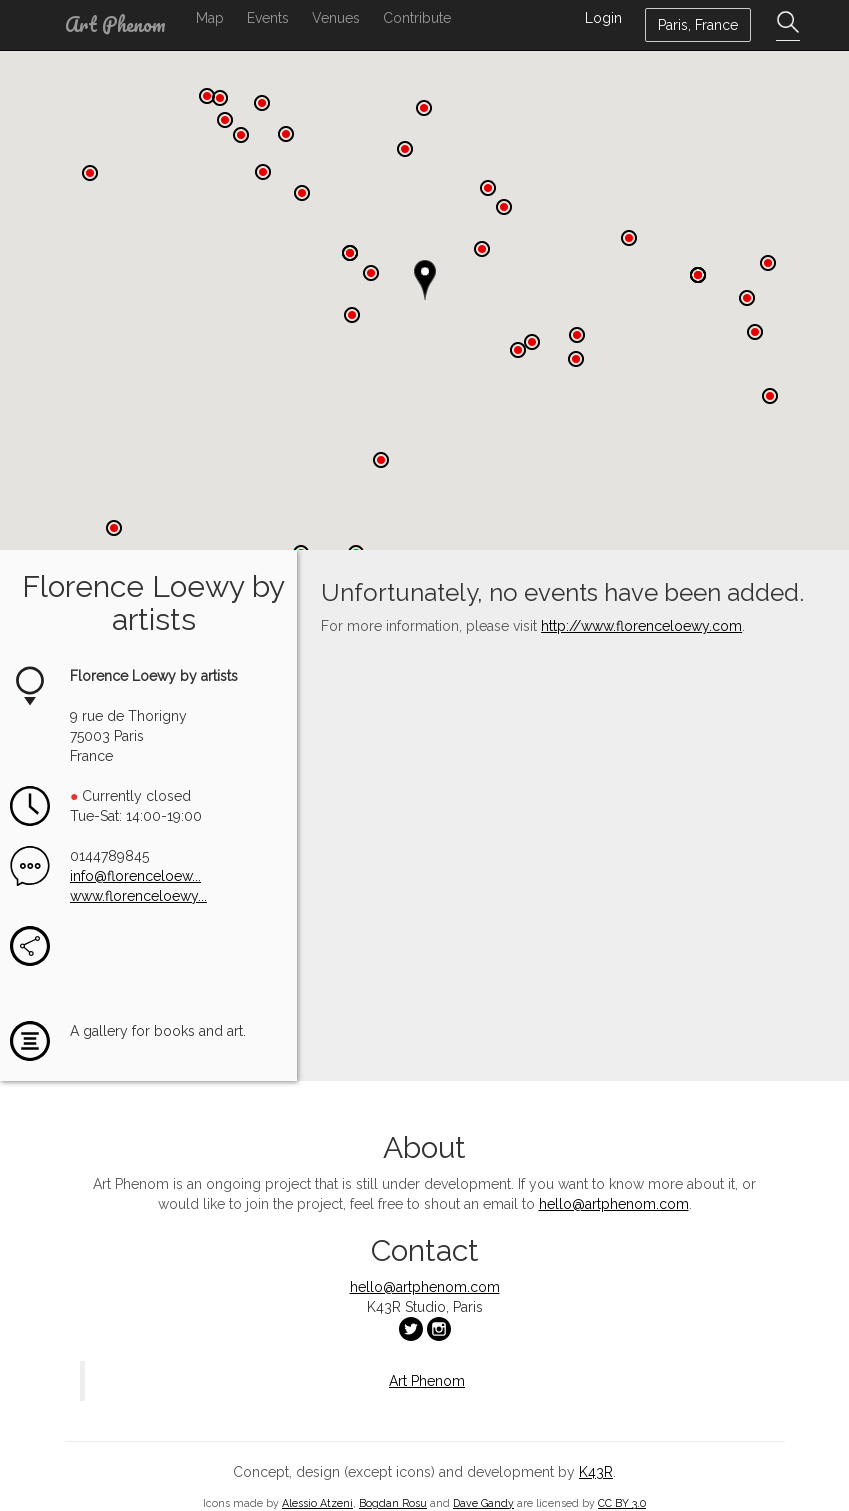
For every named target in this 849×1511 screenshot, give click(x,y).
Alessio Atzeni (317, 1500)
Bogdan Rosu (393, 1500)
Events (268, 18)
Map (210, 18)
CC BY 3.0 (622, 1500)
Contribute (417, 18)
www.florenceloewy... (138, 893)
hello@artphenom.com (614, 1201)
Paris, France (698, 25)
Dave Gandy (483, 1500)
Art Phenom (115, 24)
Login (603, 18)
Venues (336, 18)
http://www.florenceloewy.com (641, 624)
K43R (596, 1469)
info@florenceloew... (135, 873)
